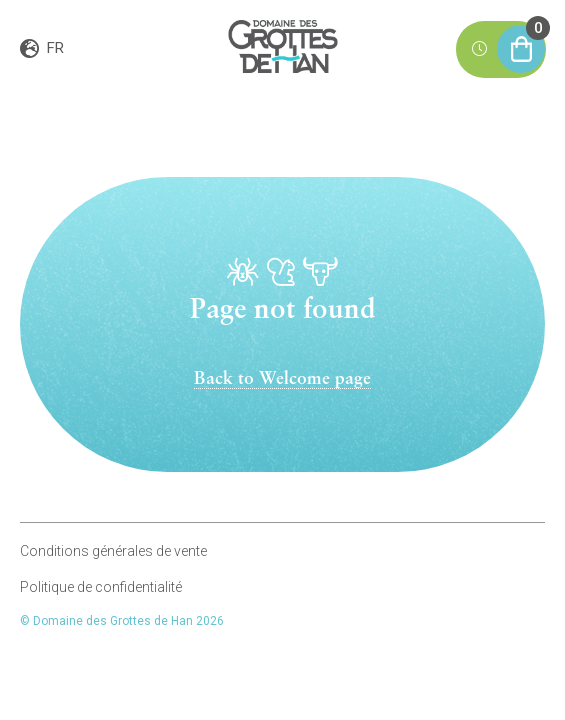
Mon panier (521, 41)
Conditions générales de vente (113, 551)
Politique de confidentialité (101, 587)
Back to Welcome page (282, 379)
